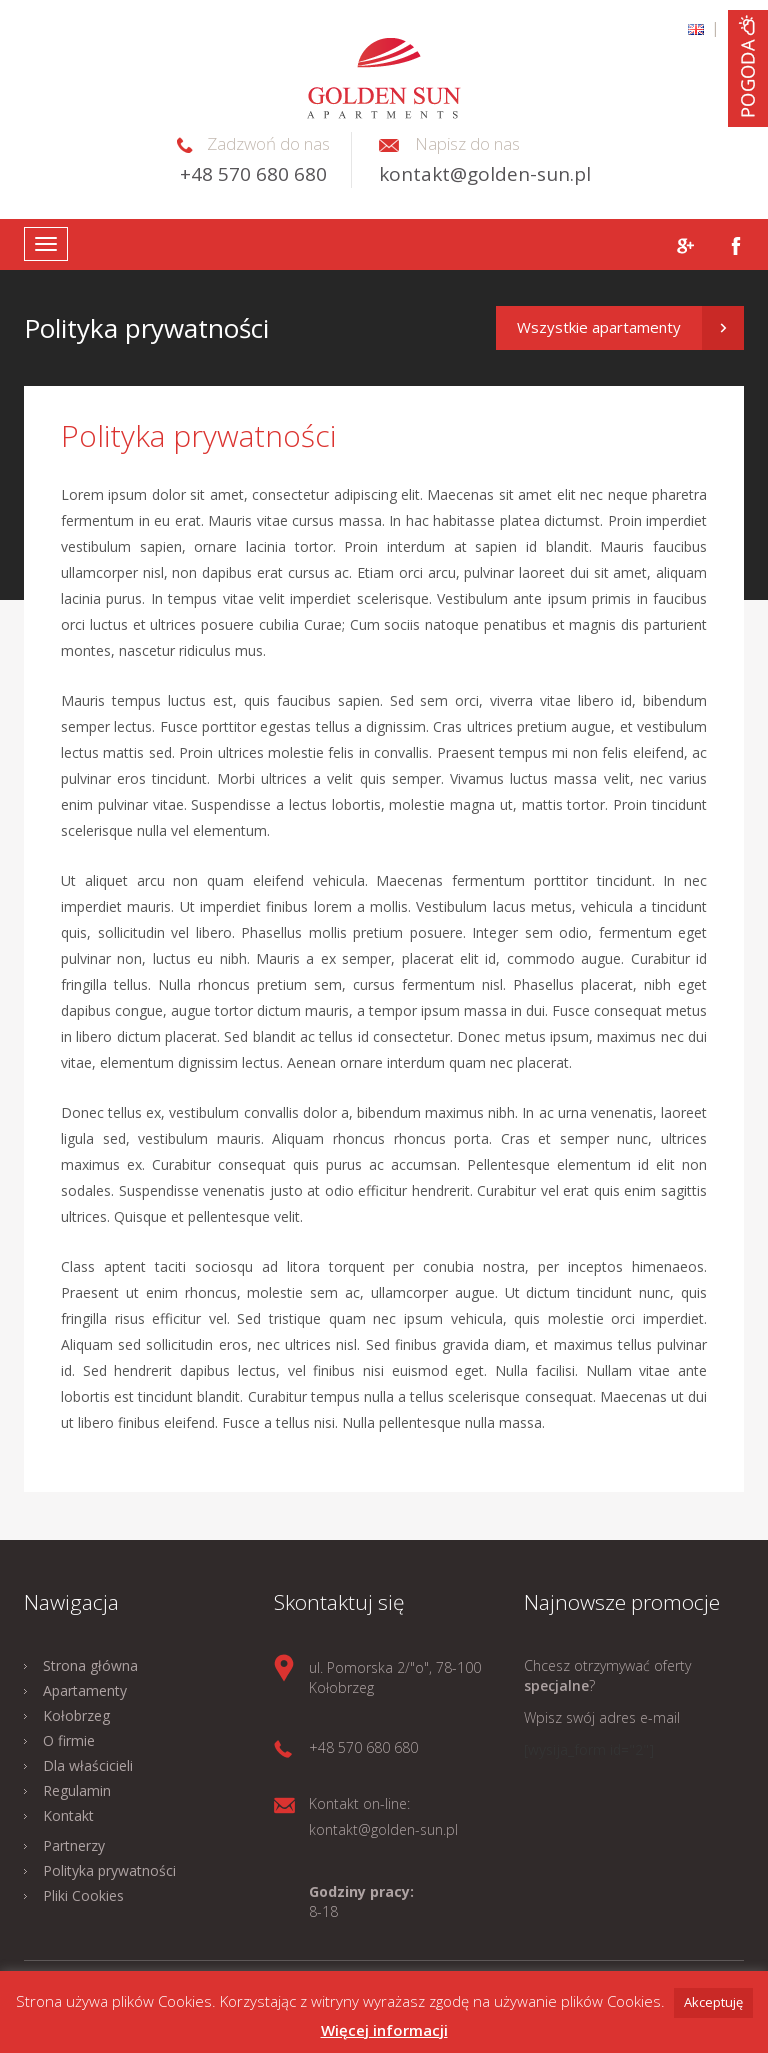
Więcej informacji (384, 2030)
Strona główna (90, 1665)
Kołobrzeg (76, 1715)
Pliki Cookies (83, 1895)
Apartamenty (85, 1690)
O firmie (69, 1740)
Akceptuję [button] (713, 2002)
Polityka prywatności (109, 1870)
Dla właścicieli (88, 1765)
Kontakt (68, 1815)
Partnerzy (74, 1845)
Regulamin (77, 1790)
